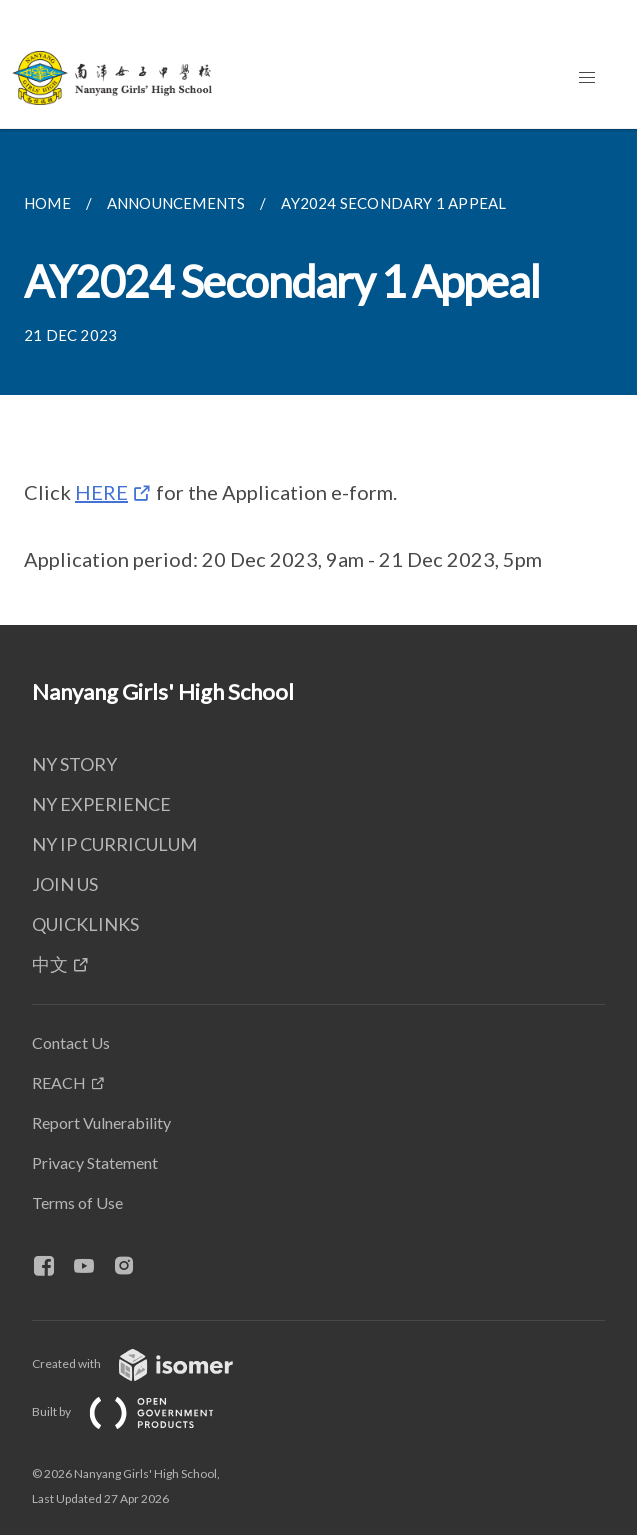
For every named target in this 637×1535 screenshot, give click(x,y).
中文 (50, 964)
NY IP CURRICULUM (114, 844)
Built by (139, 1411)
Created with (148, 1363)
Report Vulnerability (101, 1122)
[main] (318, 377)
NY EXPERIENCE (101, 804)
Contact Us (71, 1042)
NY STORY (74, 764)
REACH (59, 1082)
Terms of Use (77, 1202)
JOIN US (65, 884)
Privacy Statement (95, 1162)
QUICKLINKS (85, 924)
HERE (101, 492)
